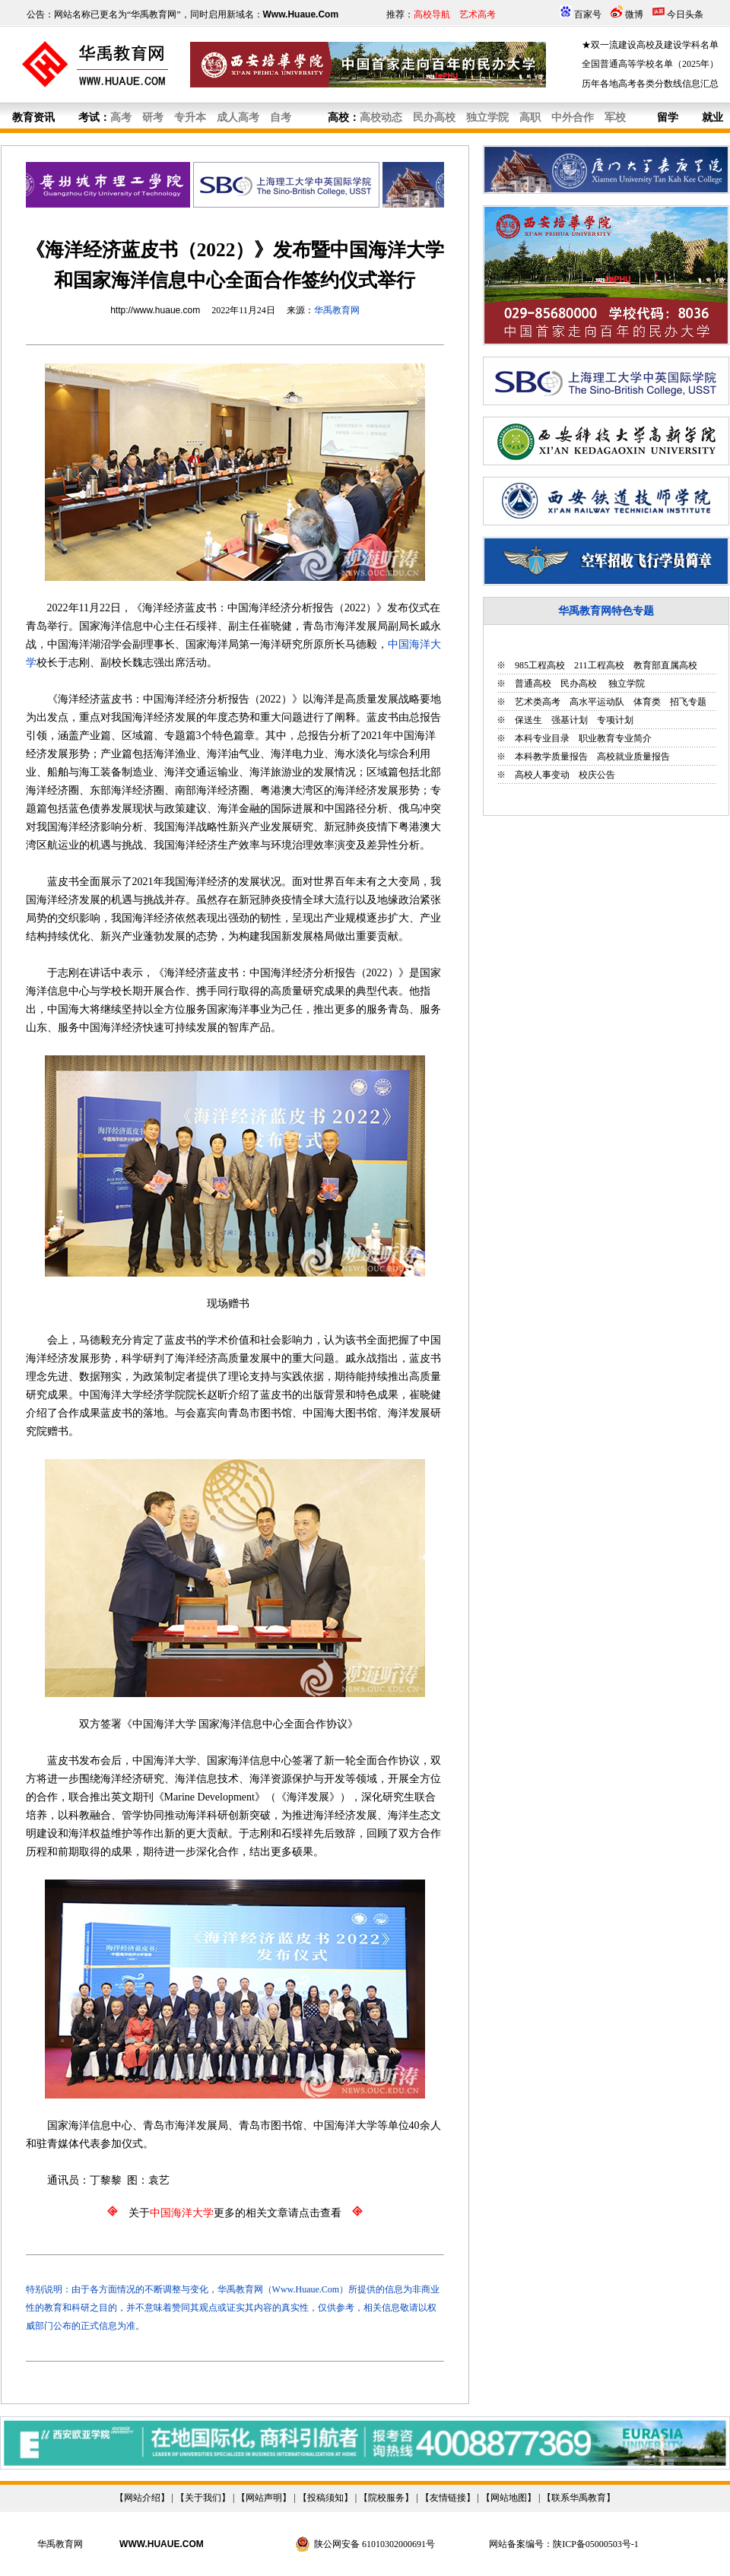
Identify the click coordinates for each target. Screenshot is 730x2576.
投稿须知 (325, 2497)
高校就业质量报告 (633, 756)
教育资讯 (33, 117)
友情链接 (448, 2497)
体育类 (647, 701)
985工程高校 (540, 665)
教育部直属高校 (665, 665)
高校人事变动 (542, 774)
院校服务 (386, 2497)
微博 (634, 14)
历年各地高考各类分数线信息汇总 (650, 83)
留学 (667, 117)
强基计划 (569, 720)
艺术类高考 (537, 701)
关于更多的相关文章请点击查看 (235, 2213)
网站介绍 (142, 2497)
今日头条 (685, 14)
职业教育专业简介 (615, 738)
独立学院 (625, 683)
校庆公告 (597, 774)
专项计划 (615, 720)
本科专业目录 (542, 738)
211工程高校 (599, 665)
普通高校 (533, 683)
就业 (712, 117)
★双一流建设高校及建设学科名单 (650, 45)
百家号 (587, 14)
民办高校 (578, 683)
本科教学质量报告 (551, 756)
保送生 (528, 720)
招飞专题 (688, 701)
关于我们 (203, 2497)
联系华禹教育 (578, 2497)
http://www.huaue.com (155, 310)
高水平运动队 (597, 701)
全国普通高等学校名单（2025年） (650, 64)
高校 (338, 117)
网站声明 (264, 2497)
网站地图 (508, 2497)
